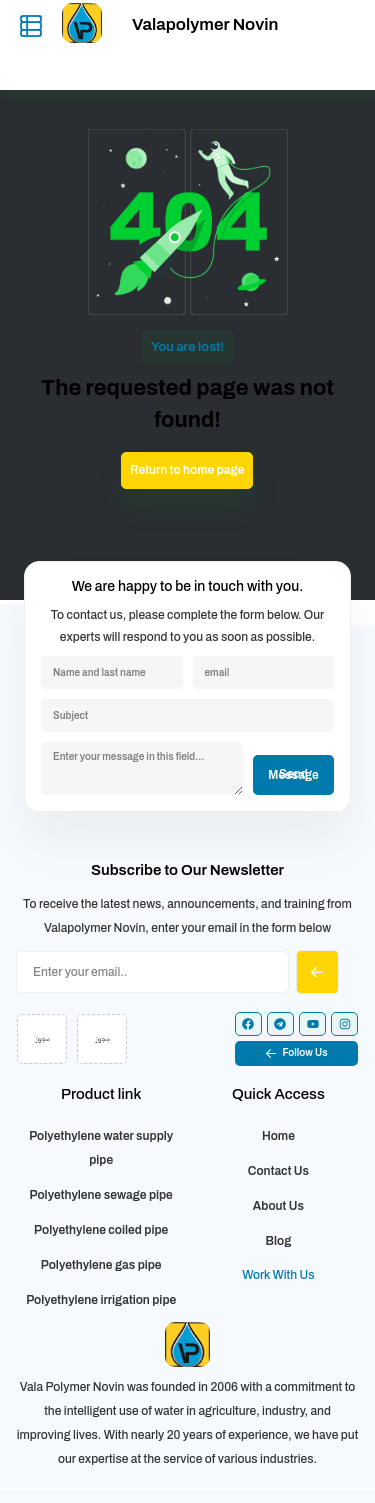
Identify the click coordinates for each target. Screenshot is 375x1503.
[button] (296, 1053)
